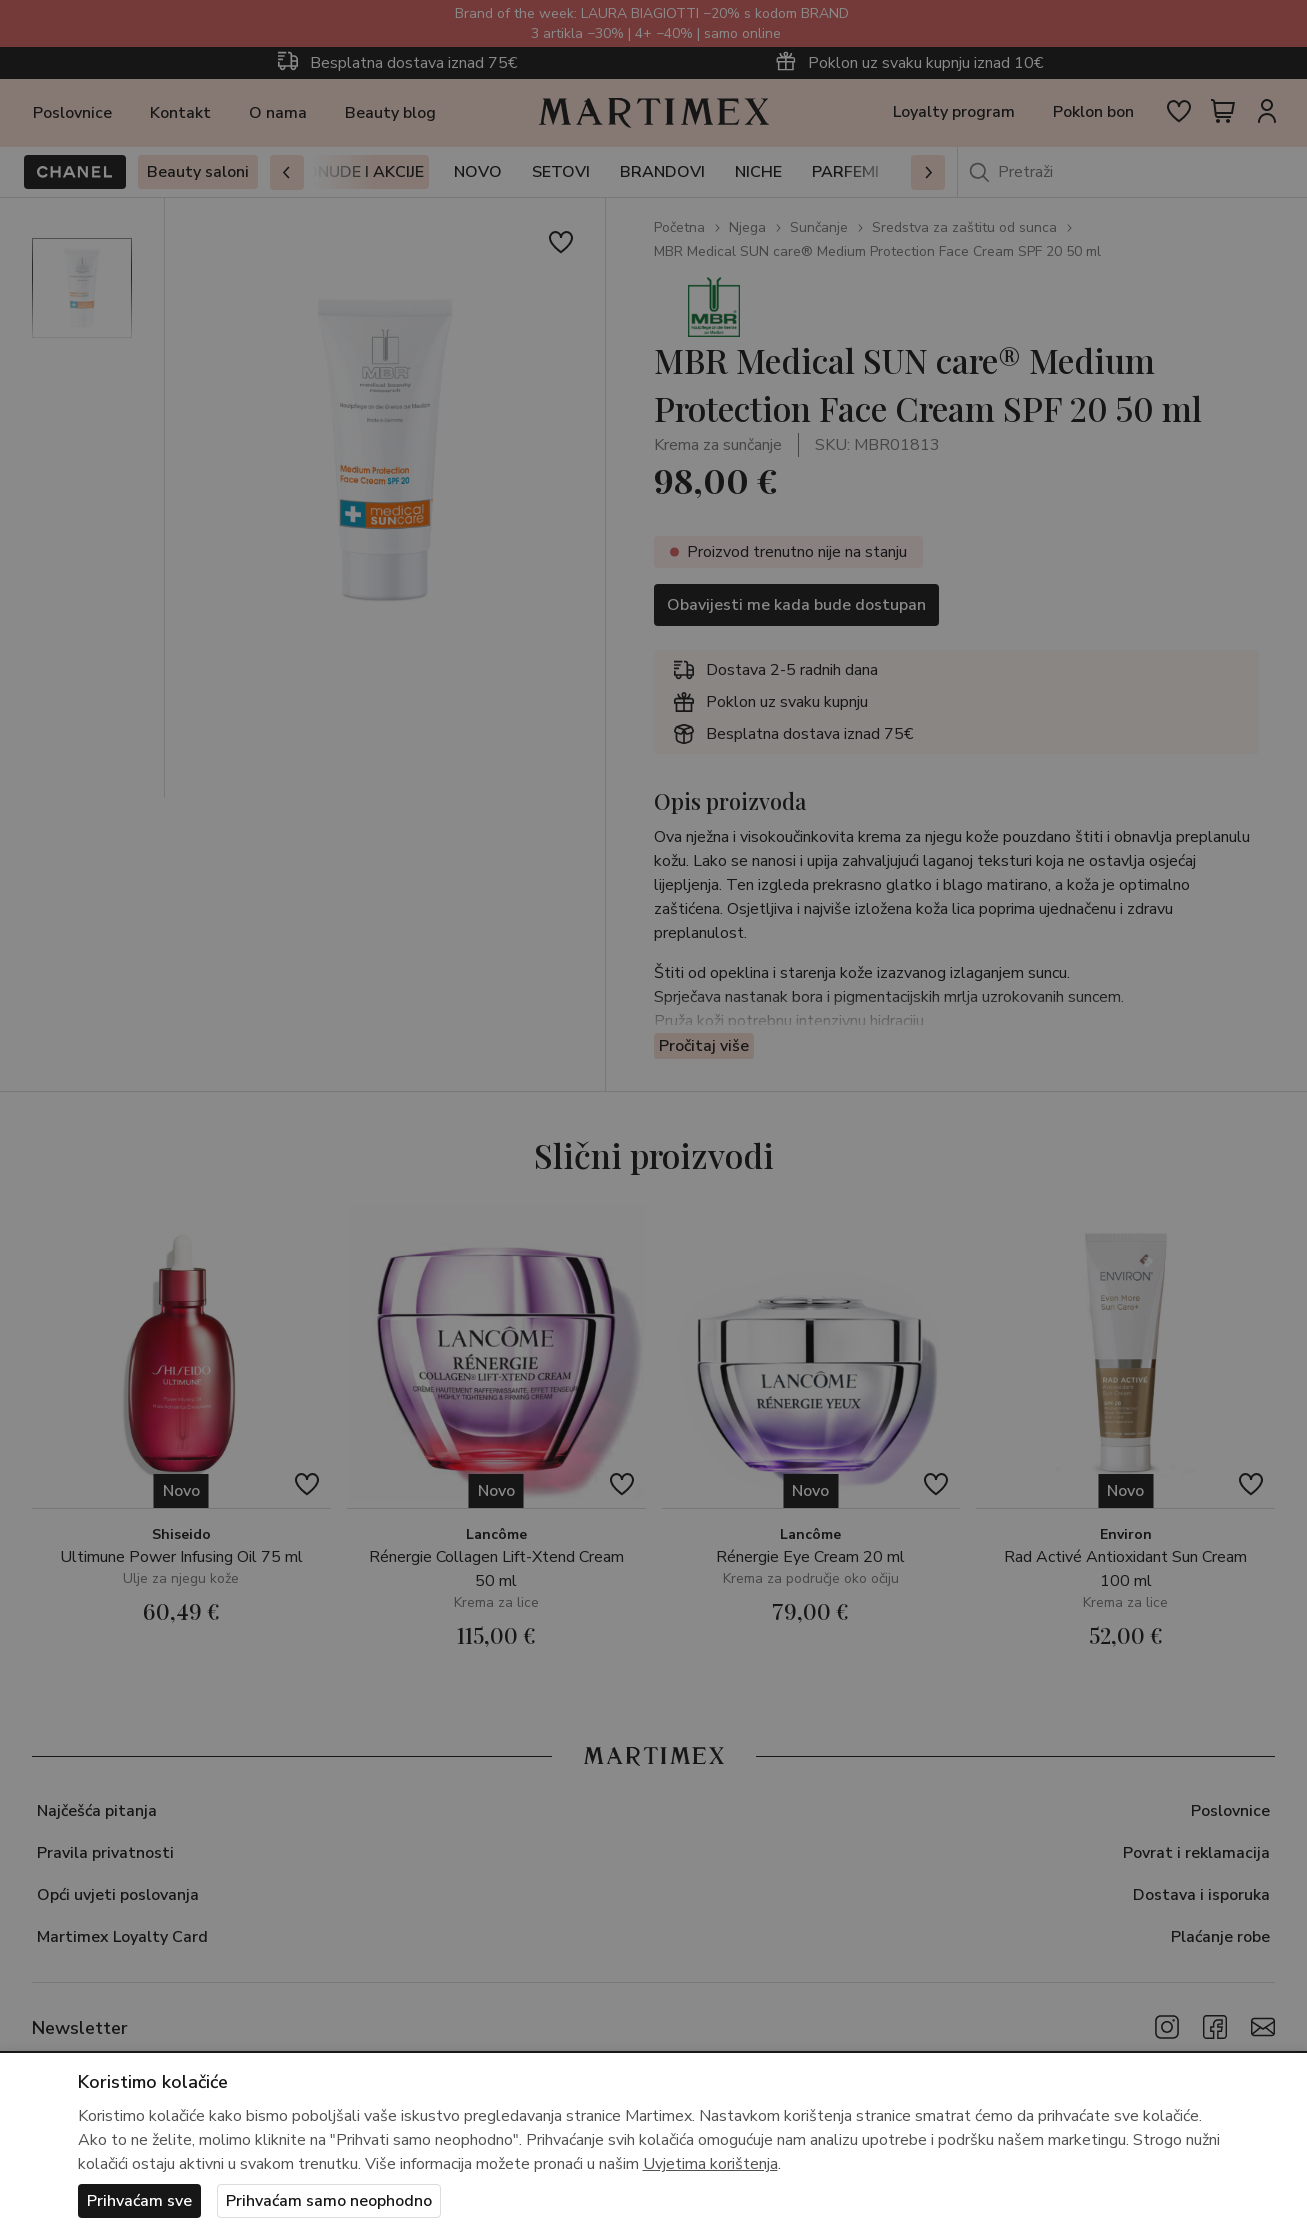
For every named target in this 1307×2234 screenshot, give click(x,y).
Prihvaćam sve (139, 2201)
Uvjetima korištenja (710, 2164)
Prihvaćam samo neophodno (329, 2201)
